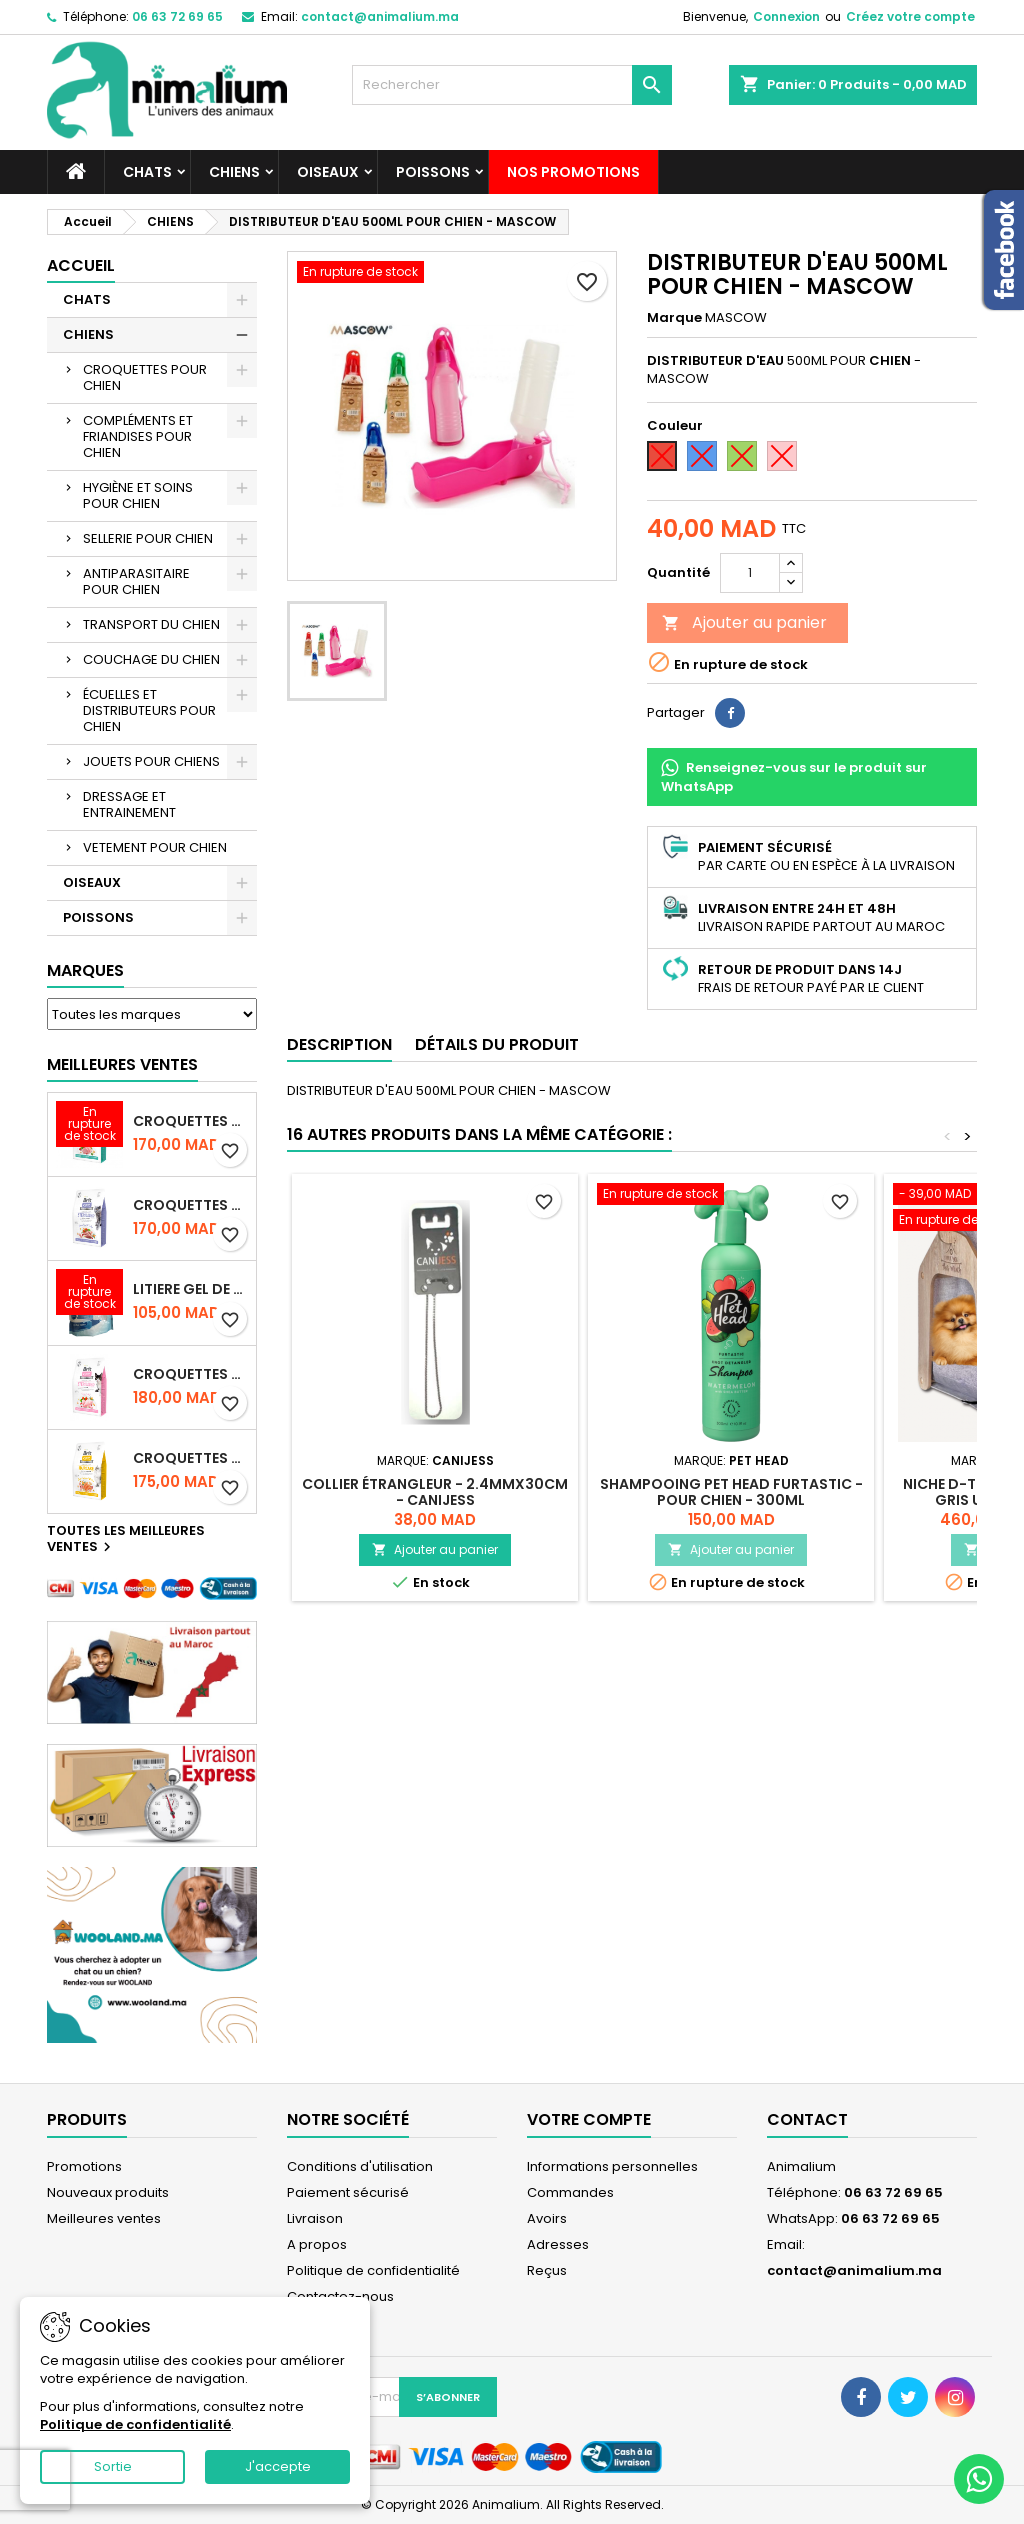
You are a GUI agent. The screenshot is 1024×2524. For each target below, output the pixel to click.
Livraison (315, 2218)
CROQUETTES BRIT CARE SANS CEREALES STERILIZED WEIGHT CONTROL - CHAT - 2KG (190, 1205)
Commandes (570, 2192)
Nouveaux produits (108, 2192)
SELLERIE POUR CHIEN (148, 538)
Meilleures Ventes (122, 1064)
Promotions (84, 2166)
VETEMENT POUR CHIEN (155, 847)
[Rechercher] (512, 85)
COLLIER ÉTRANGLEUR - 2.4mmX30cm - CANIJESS (435, 1492)
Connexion (786, 16)
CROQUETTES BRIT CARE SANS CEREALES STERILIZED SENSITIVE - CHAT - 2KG (190, 1374)
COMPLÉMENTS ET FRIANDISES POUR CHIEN (138, 436)
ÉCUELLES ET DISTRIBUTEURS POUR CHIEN (149, 710)
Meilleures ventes (104, 2218)
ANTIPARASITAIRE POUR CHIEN (136, 581)
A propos (317, 2244)
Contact (807, 2119)
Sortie (113, 2466)
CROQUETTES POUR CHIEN (145, 377)
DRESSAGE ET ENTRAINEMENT (129, 804)
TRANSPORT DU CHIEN (151, 624)
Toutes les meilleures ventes (126, 1540)
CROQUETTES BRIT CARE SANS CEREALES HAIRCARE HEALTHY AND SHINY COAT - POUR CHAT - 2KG (190, 1458)
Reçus (547, 2270)
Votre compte (589, 2119)
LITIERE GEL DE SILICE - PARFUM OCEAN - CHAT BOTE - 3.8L (190, 1289)
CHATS (147, 172)
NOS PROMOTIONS (573, 172)
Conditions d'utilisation (360, 2166)
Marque (674, 318)
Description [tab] (339, 1044)
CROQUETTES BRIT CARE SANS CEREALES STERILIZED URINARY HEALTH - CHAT (190, 1121)
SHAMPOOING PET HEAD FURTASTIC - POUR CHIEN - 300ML (731, 1492)
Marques (85, 970)
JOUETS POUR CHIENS (151, 761)
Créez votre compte (910, 16)
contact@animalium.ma (380, 16)
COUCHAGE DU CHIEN (151, 659)
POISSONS (433, 172)
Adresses (558, 2244)
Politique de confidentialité (373, 2270)
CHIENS (234, 172)
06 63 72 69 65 (177, 16)
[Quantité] (750, 573)
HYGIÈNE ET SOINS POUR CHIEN (138, 495)
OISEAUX (328, 172)
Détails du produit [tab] (497, 1044)
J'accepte (278, 2466)
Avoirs (547, 2218)
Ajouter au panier (744, 622)
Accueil (81, 265)
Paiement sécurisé (348, 2192)
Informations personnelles (612, 2166)
